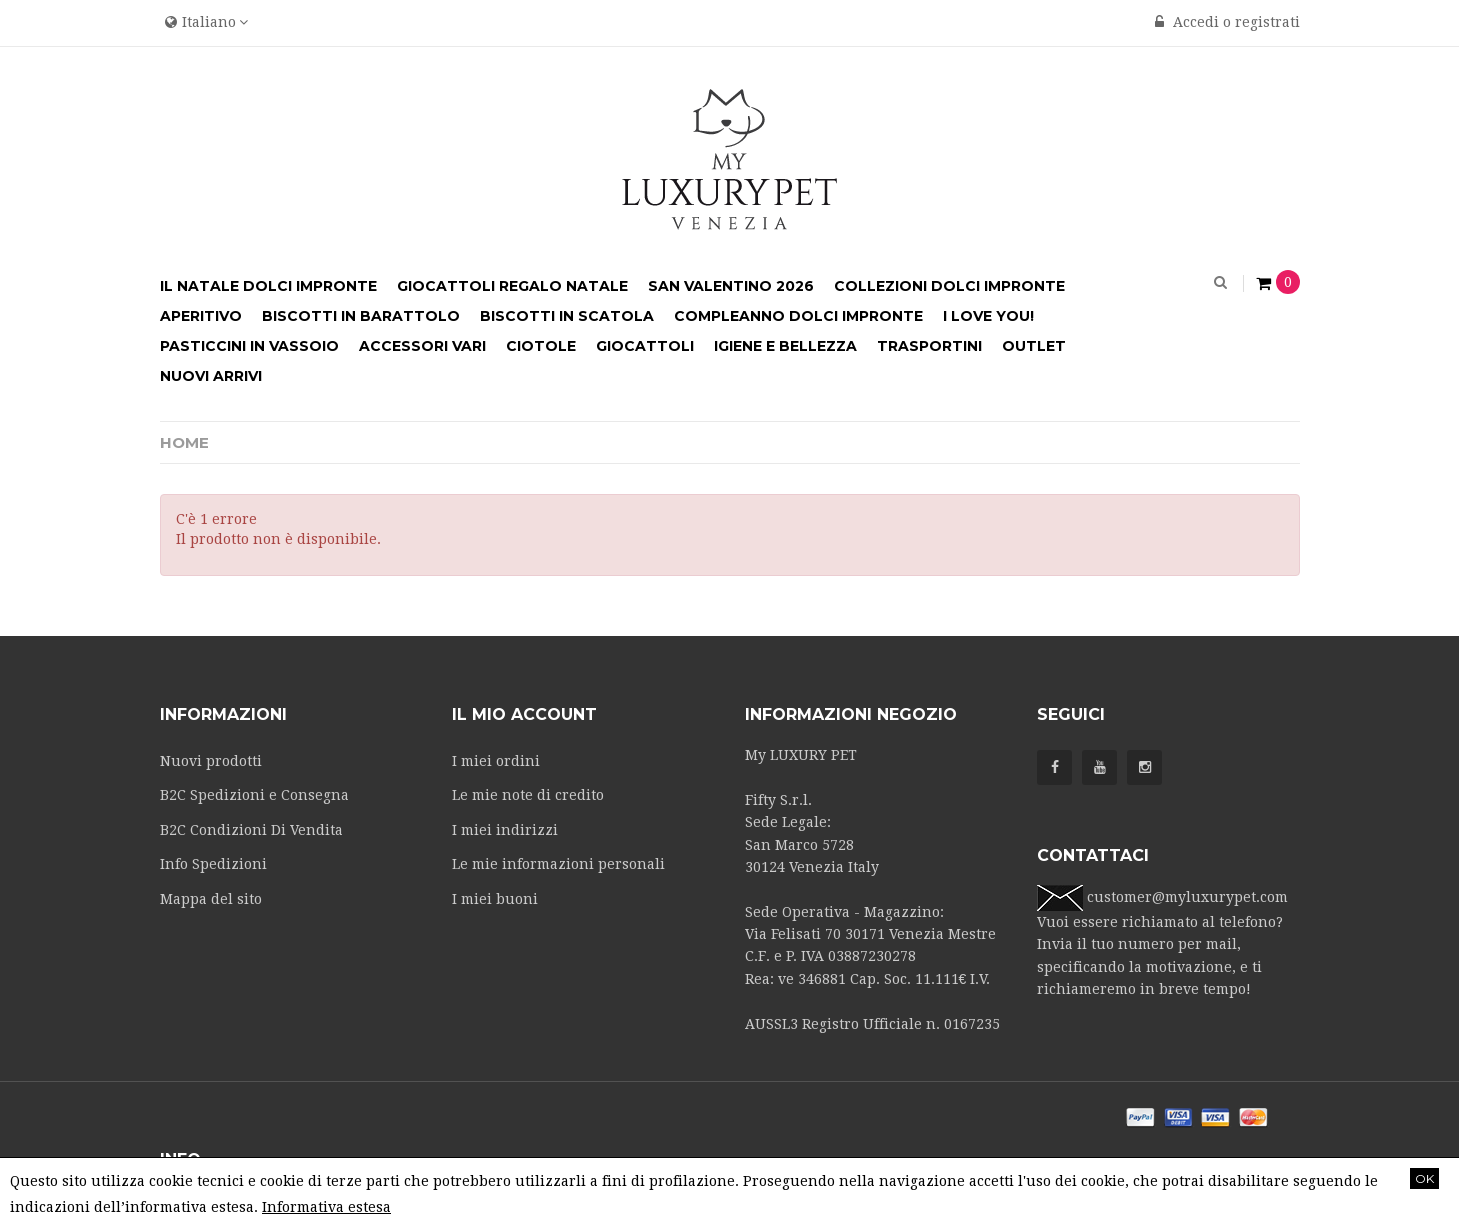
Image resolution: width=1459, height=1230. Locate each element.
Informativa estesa (326, 1207)
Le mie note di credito (528, 795)
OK (1424, 1178)
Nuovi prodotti (211, 761)
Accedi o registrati (1227, 22)
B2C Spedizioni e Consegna (254, 795)
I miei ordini (496, 761)
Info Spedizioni (213, 864)
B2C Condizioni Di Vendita (251, 830)
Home (184, 442)
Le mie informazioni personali (558, 864)
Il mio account (524, 714)
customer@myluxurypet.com (1187, 897)
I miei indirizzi (505, 830)
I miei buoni (495, 899)
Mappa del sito (211, 899)
